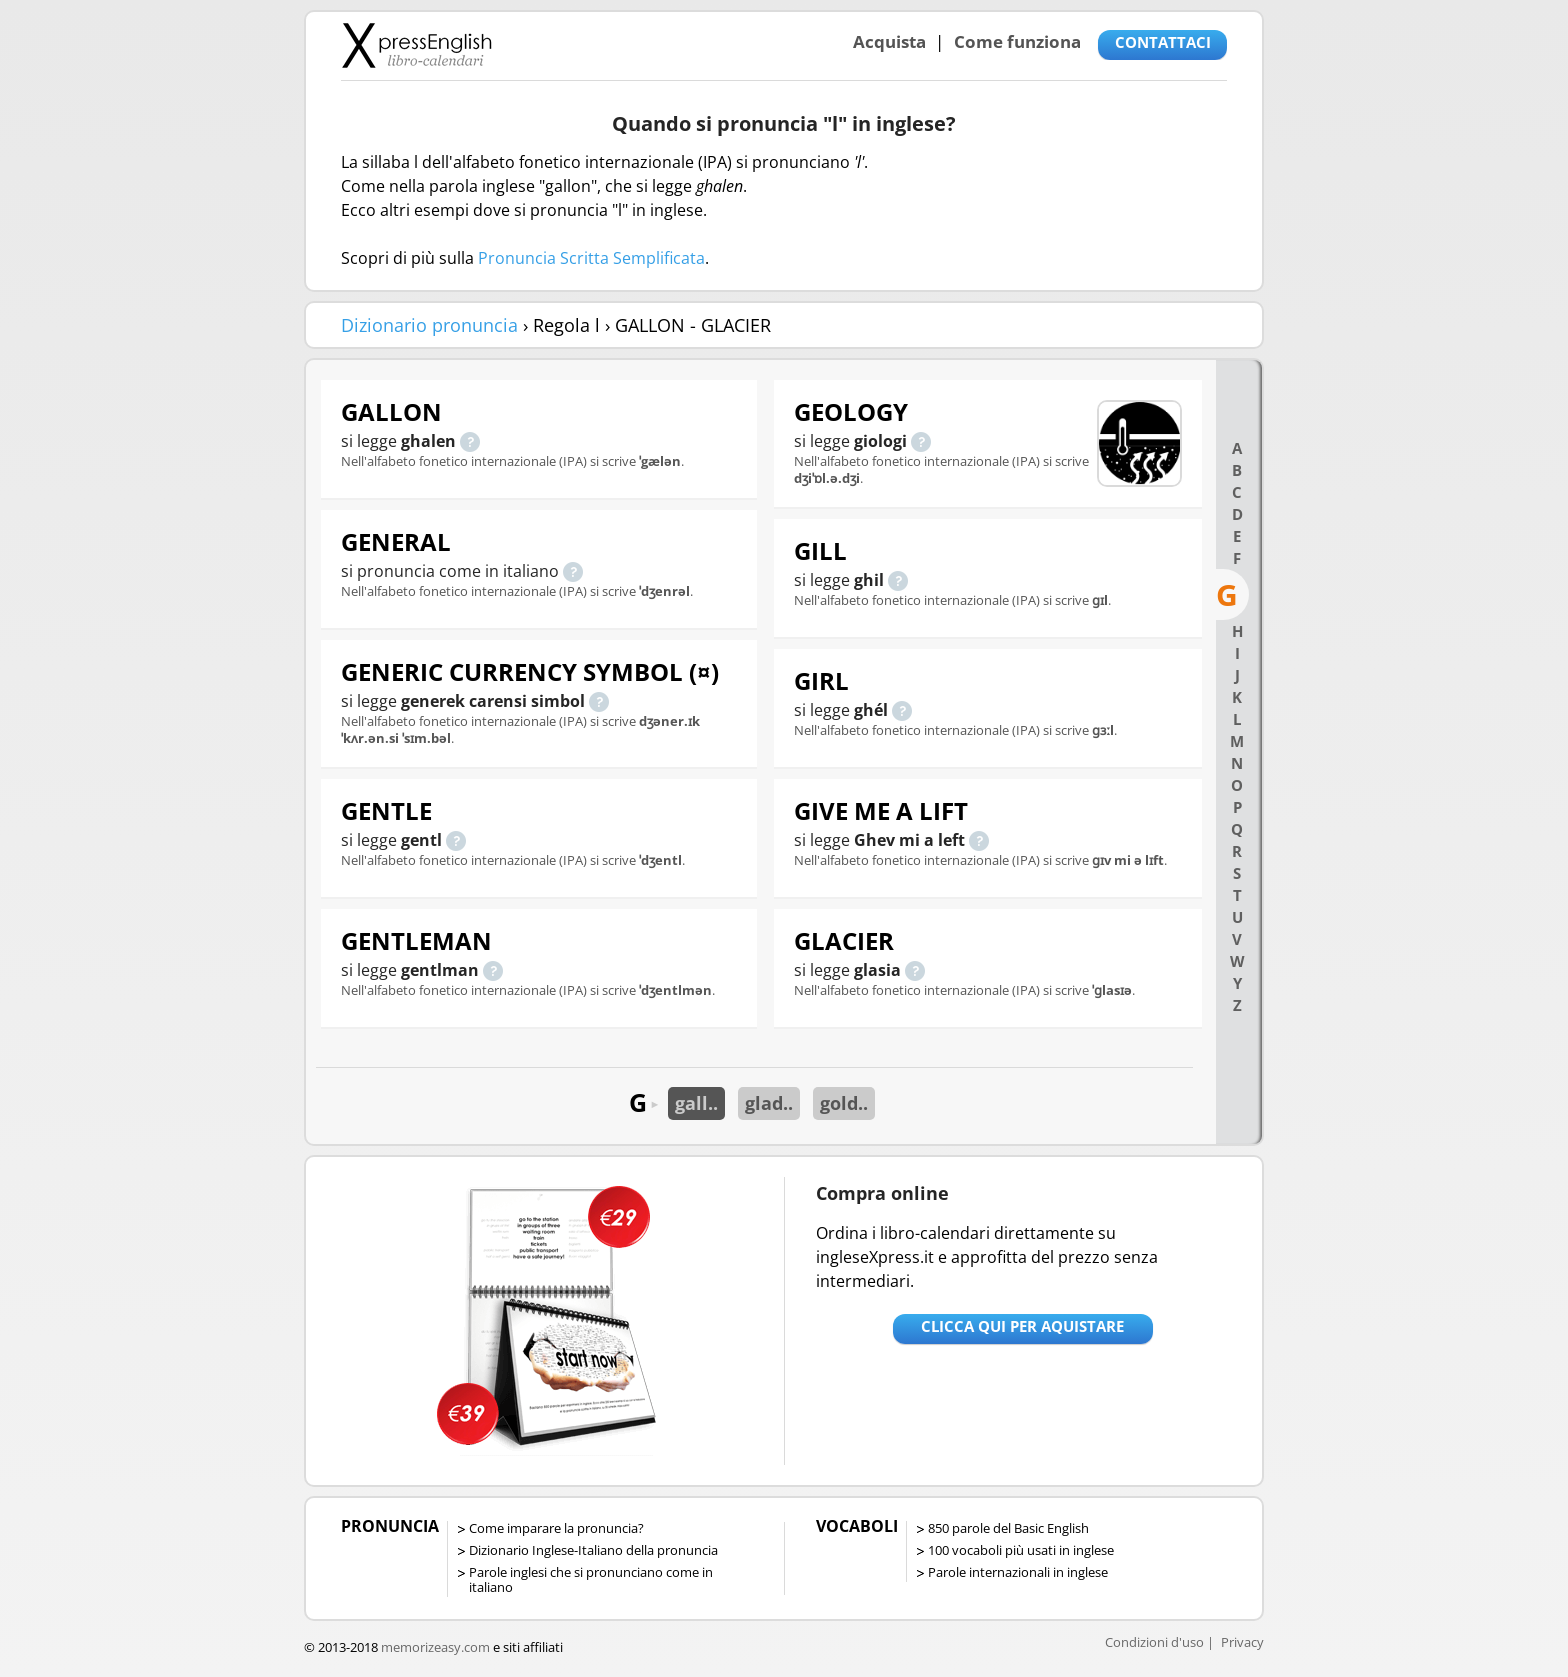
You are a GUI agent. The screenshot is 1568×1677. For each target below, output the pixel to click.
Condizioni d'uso (1154, 1642)
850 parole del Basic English (1008, 1528)
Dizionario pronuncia (429, 325)
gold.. (844, 1103)
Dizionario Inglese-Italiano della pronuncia (593, 1550)
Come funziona (1017, 41)
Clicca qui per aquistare (1022, 1326)
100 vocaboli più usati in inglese (1021, 1550)
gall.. (696, 1103)
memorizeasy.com (435, 1647)
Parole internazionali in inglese (1018, 1572)
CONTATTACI (1163, 42)
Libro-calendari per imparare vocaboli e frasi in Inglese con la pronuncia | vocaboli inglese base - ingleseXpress (416, 45)
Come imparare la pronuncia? (556, 1528)
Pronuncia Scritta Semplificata (591, 258)
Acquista (889, 41)
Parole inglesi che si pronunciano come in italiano (591, 1579)
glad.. (769, 1103)
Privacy (1242, 1642)
